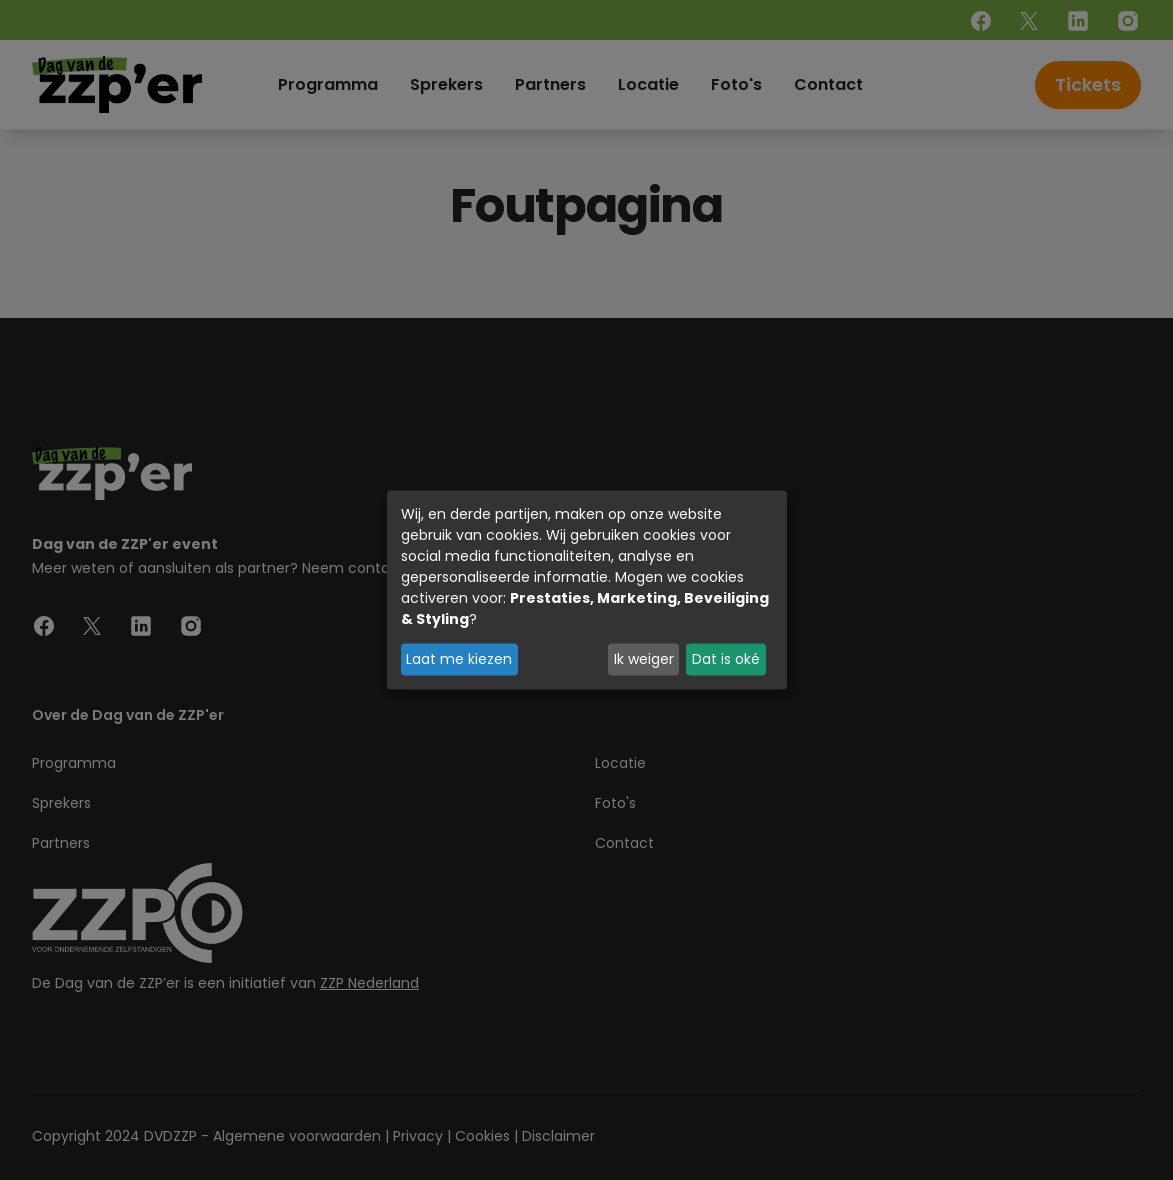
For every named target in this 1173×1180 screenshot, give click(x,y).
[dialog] (587, 590)
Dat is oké (726, 659)
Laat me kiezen (459, 659)
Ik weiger (644, 659)
